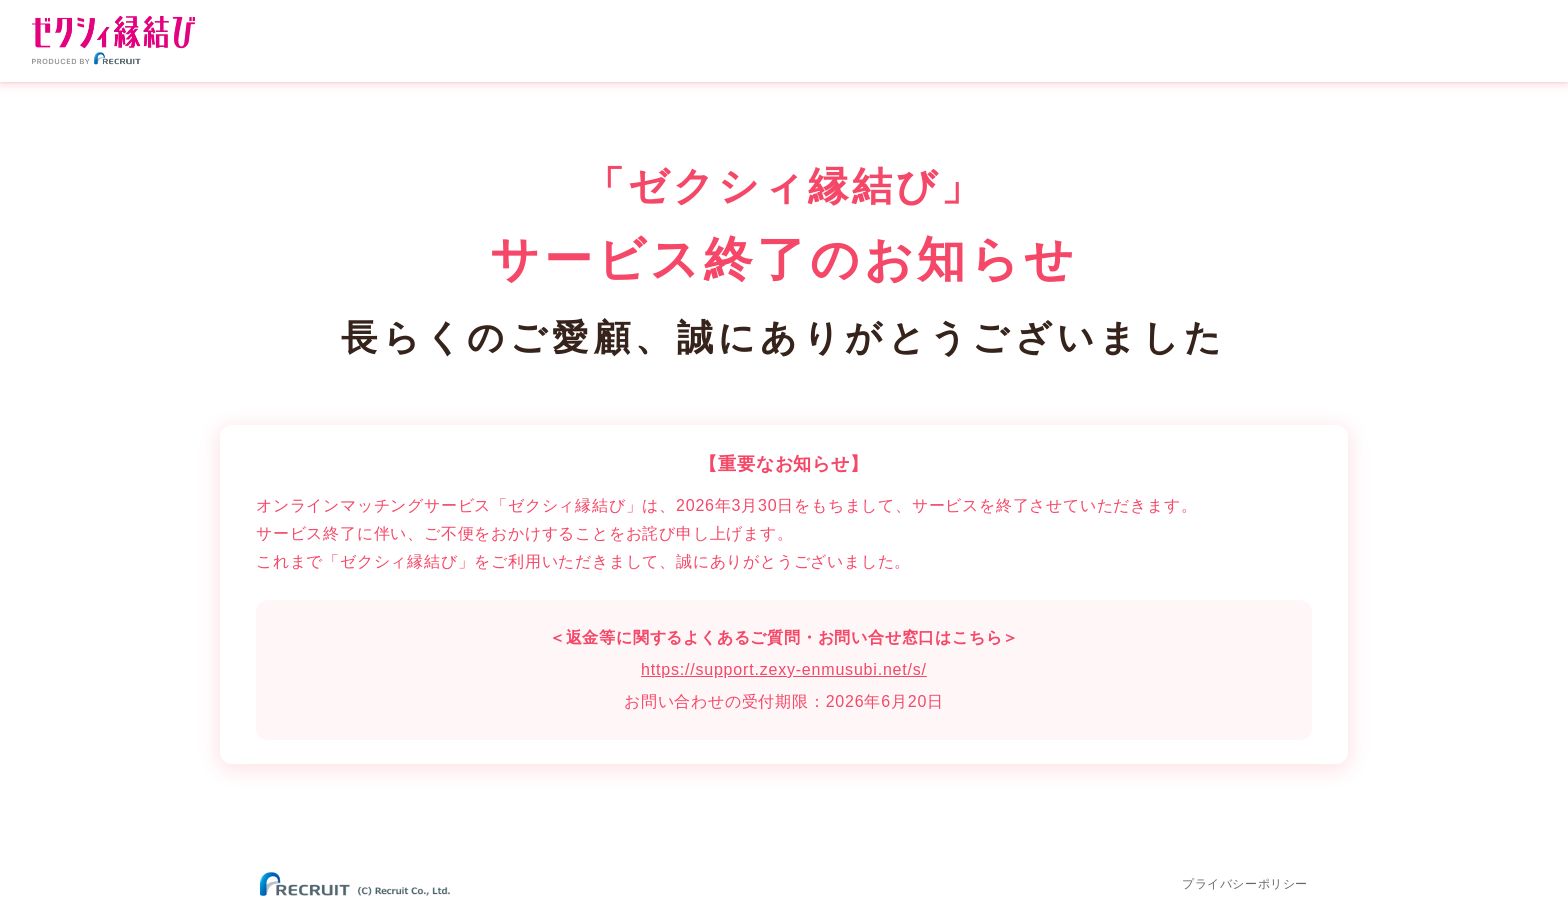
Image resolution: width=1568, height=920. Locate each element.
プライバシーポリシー (1245, 884)
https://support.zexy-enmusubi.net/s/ (784, 669)
